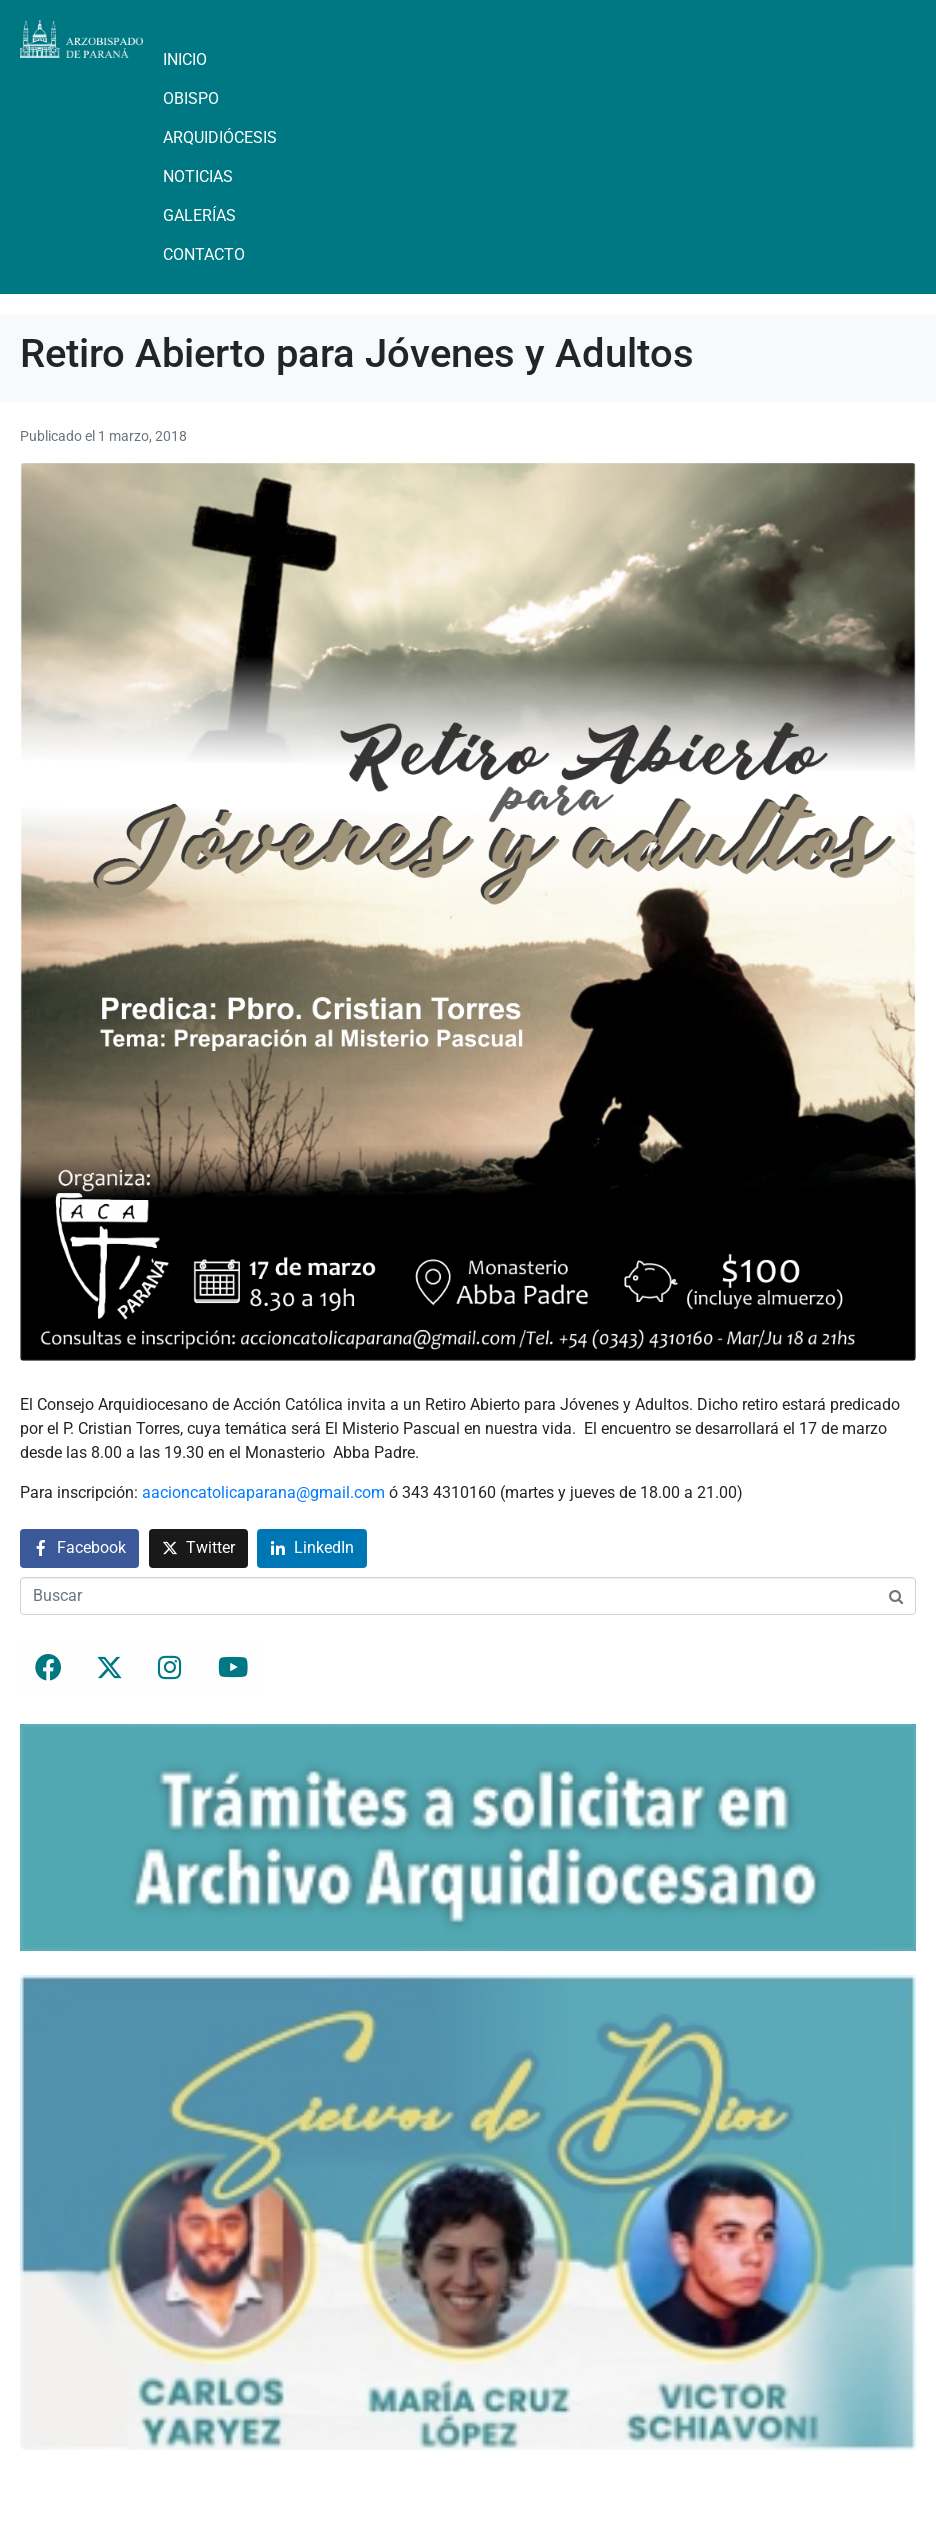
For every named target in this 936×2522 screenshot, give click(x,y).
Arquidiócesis (220, 137)
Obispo (191, 98)
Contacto (204, 254)
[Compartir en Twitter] (198, 1548)
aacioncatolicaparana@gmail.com (263, 1492)
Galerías (199, 215)
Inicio (185, 59)
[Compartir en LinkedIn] (312, 1548)
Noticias (198, 176)
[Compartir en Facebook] (79, 1548)
